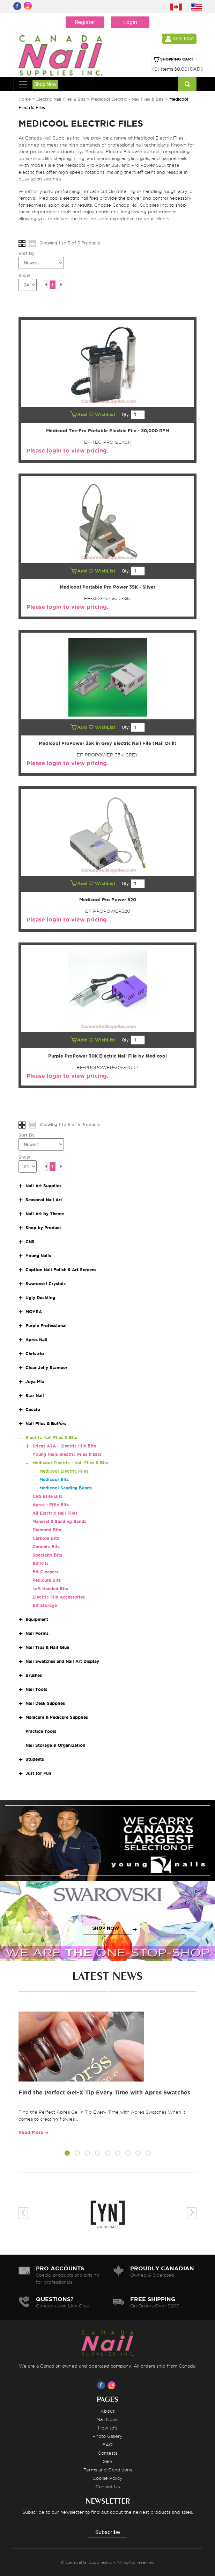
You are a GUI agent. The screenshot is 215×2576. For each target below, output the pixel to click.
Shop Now (45, 84)
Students (34, 1759)
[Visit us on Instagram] (113, 2385)
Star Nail (34, 1395)
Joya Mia (34, 1381)
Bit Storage (44, 1605)
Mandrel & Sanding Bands (59, 1521)
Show (24, 275)
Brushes (33, 1675)
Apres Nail (36, 1339)
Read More (30, 2132)
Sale (107, 2461)
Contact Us (107, 2486)
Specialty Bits (47, 1555)
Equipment (36, 1619)
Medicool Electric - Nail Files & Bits (127, 99)
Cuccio (32, 1409)
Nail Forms (37, 1633)
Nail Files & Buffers (45, 1423)
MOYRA (33, 1311)
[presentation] (23, 2213)
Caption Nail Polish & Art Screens (60, 1269)
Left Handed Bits (50, 1588)
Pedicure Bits (46, 1580)
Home (24, 99)
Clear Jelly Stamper (46, 1367)
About (107, 2410)
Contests (107, 2452)
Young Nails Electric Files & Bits (66, 1454)
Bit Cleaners (45, 1572)
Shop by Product (43, 1227)
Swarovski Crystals (45, 1283)
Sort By (26, 253)
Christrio (34, 1353)
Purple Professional (46, 1325)
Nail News (107, 2419)
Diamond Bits (46, 1530)
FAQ (107, 2444)
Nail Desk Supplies (45, 1703)
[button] (67, 2154)
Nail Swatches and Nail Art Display (62, 1661)
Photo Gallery (107, 2436)
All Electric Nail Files (54, 1513)
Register (85, 22)
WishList (103, 414)
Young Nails (38, 1255)
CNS (30, 1241)
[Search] (187, 84)
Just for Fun (38, 1773)
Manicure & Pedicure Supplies (56, 1717)
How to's (107, 2427)
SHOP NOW (105, 1847)
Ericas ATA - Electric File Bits (64, 1446)
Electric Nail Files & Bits (61, 99)
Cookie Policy (107, 2478)
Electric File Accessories (58, 1597)
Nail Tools (36, 1689)
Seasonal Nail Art (43, 1199)
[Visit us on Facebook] (102, 2385)
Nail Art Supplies (43, 1185)
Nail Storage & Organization (55, 1745)
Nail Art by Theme (44, 1213)
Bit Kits (40, 1563)
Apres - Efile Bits (50, 1504)
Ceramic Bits (46, 1546)
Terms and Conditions (107, 2469)
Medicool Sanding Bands (65, 1488)
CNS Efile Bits (47, 1496)
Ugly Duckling (40, 1297)
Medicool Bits (54, 1479)
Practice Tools (40, 1731)
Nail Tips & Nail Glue (47, 1647)
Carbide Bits (45, 1538)
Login (130, 22)
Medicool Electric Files (63, 1471)
